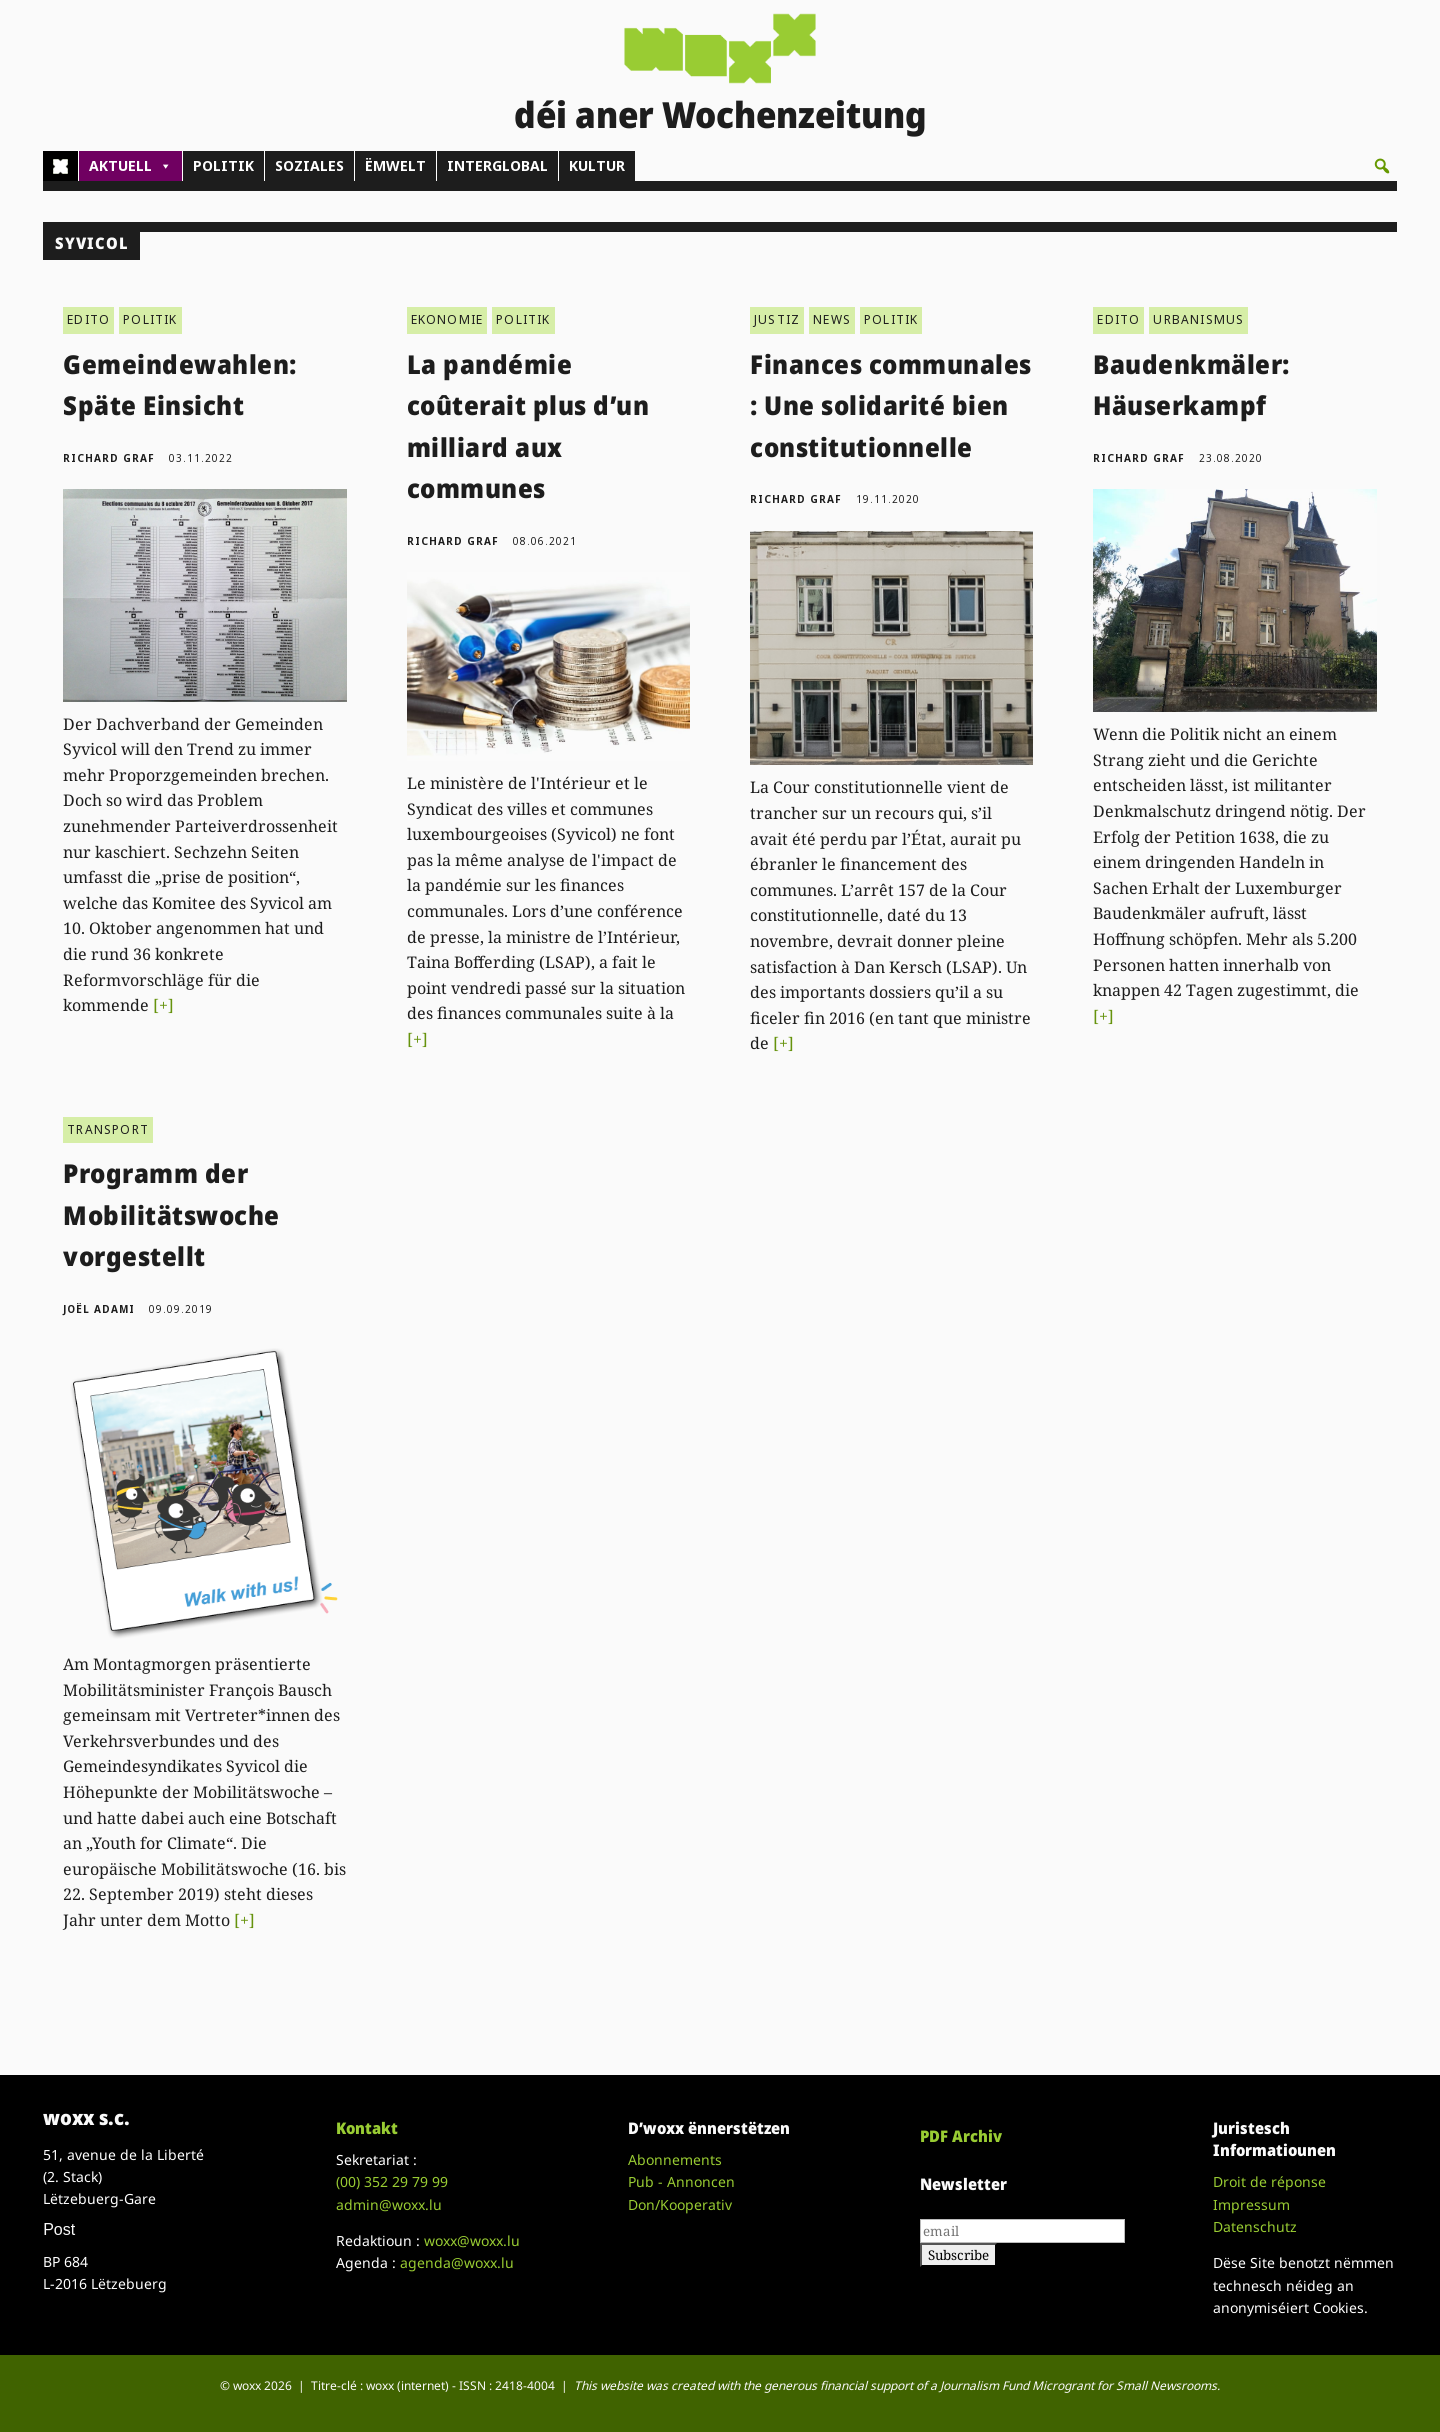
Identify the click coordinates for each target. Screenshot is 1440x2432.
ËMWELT (395, 165)
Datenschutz (1255, 2226)
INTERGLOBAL (497, 165)
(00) (392, 2181)
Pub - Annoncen (681, 2181)
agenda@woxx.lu (457, 2262)
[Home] (60, 166)
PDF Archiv (961, 2136)
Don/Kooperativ (680, 2204)
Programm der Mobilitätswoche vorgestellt (171, 1214)
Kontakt (367, 2128)
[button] (1382, 166)
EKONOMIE (447, 319)
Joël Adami (99, 1309)
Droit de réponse (1269, 2181)
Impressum (1251, 2204)
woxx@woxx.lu (472, 2240)
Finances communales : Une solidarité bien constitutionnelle (891, 405)
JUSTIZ (777, 319)
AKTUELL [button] (130, 166)
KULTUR (597, 165)
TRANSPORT (108, 1129)
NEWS (832, 319)
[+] (163, 1005)
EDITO (88, 319)
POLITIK (223, 165)
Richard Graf (109, 458)
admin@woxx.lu (389, 2204)
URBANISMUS (1198, 319)
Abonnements (675, 2159)
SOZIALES (309, 165)
